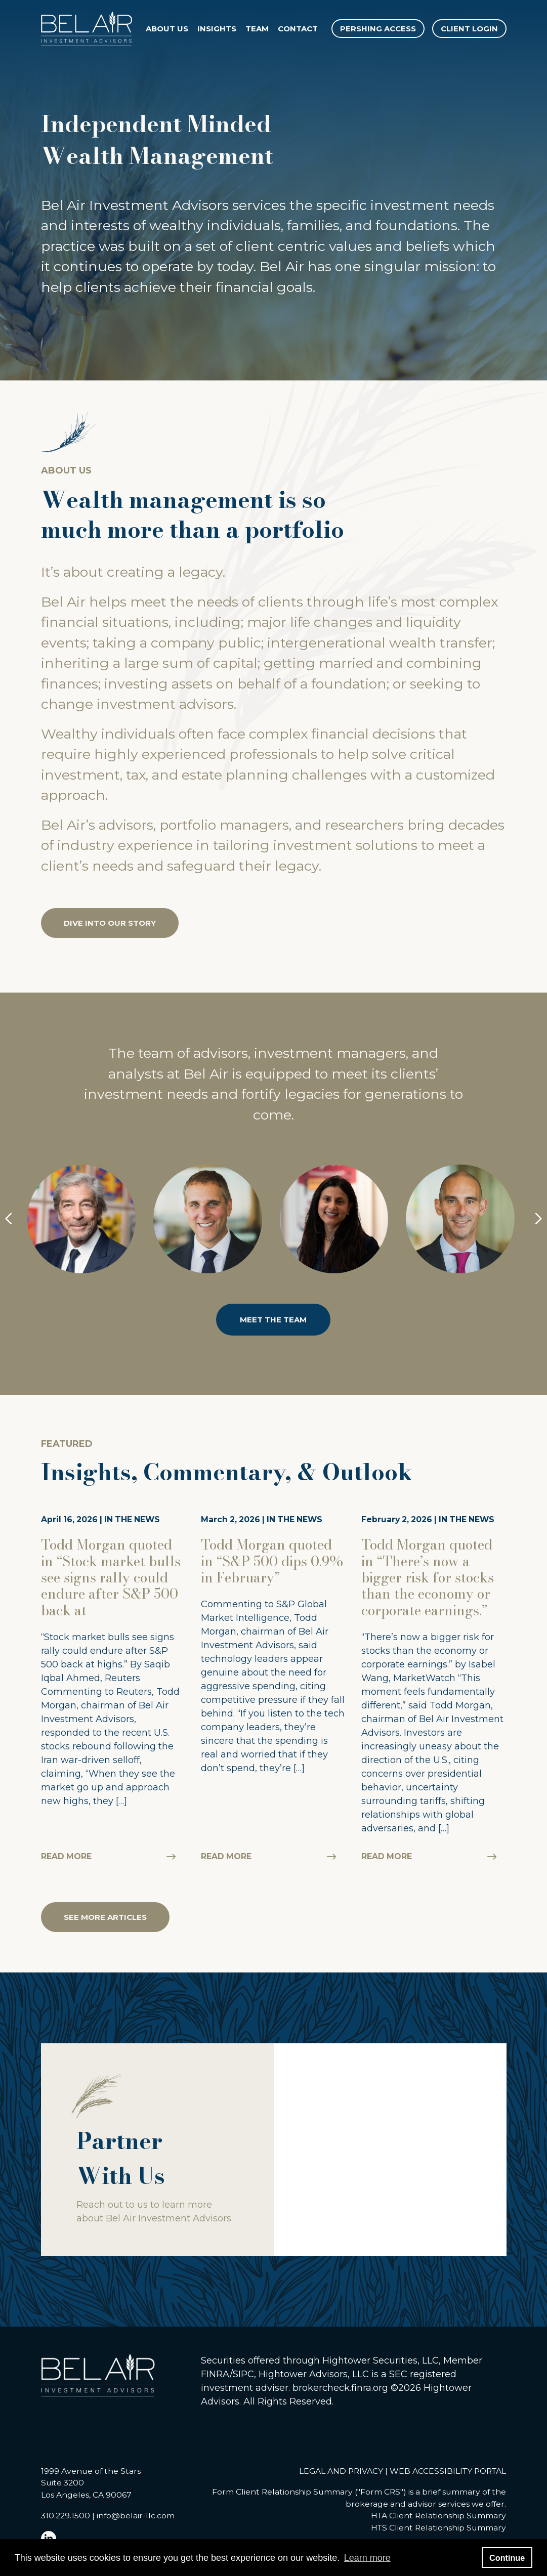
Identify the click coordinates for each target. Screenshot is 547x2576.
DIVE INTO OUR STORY (110, 924)
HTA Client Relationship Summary (438, 2516)
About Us (167, 29)
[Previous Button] (9, 1220)
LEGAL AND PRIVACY (341, 2471)
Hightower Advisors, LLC (314, 2374)
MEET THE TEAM (273, 1320)
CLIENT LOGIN (469, 29)
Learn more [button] (367, 2558)
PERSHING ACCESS (378, 29)
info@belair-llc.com (136, 2516)
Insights (217, 29)
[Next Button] (537, 1220)
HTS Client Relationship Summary (438, 2528)
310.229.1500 (65, 2516)
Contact (298, 29)
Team (257, 29)
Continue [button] (507, 2557)
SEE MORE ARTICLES (105, 1917)
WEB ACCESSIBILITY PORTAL (448, 2471)
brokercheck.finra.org (340, 2388)
